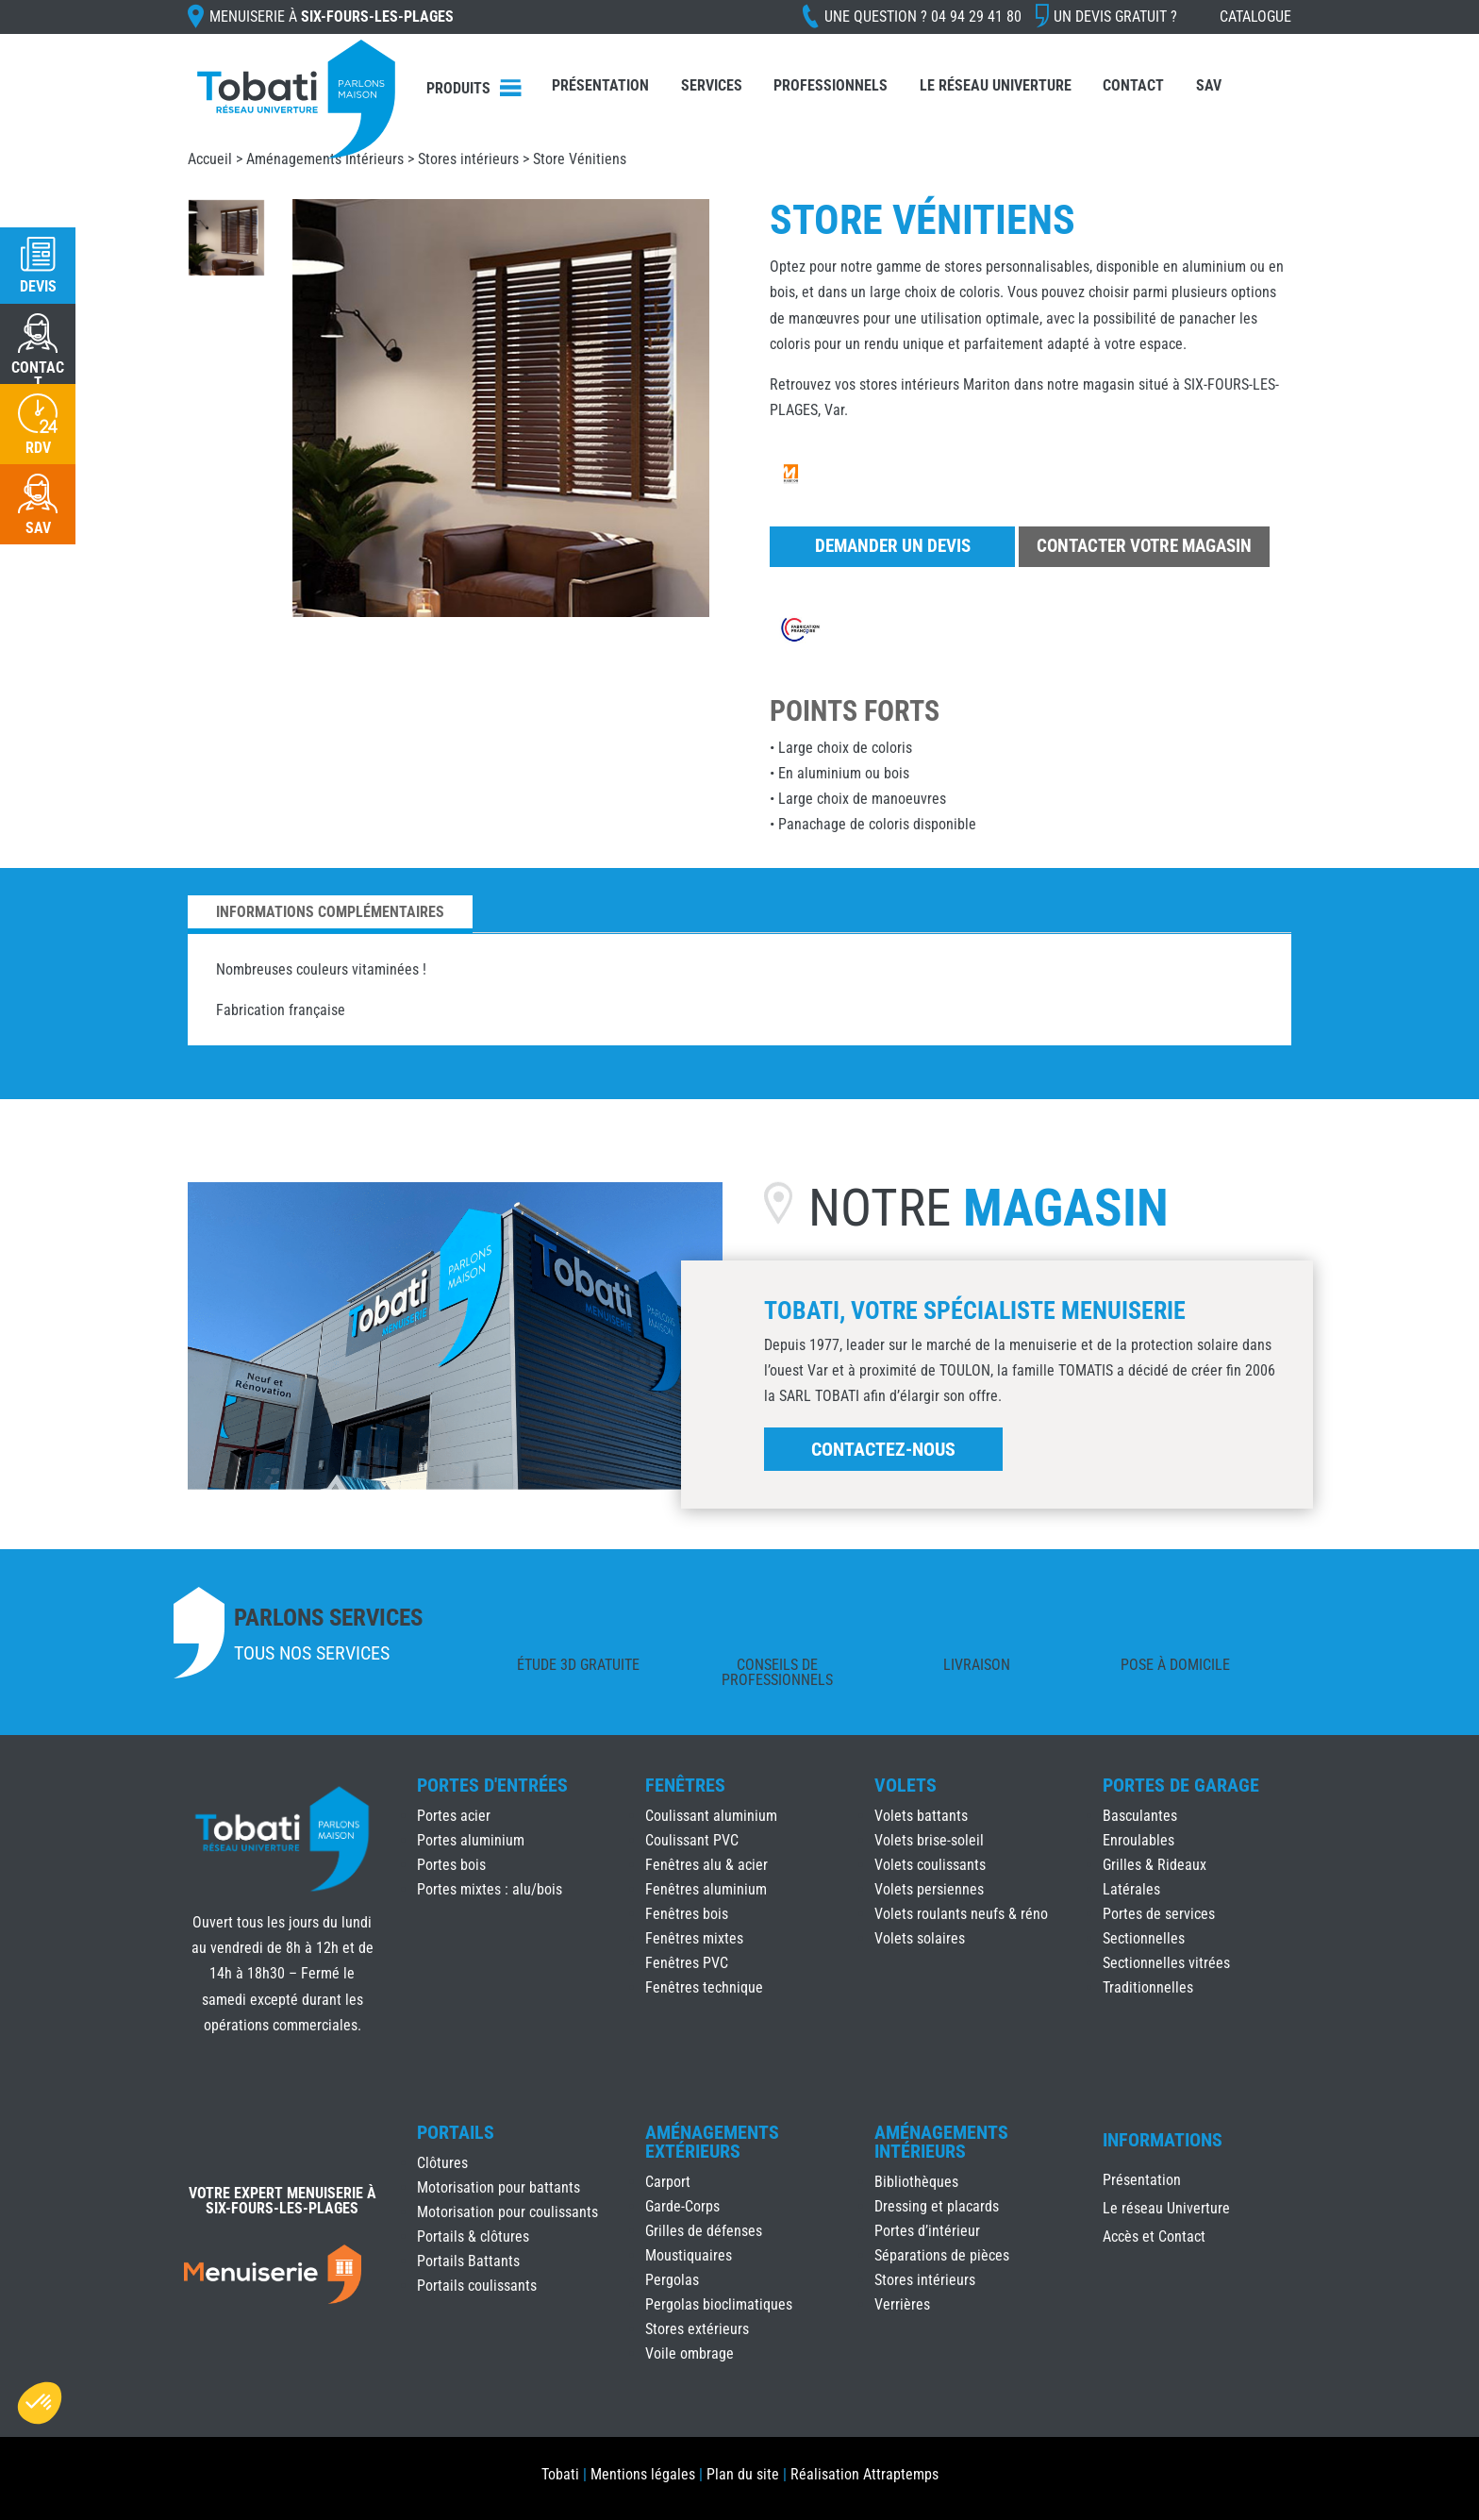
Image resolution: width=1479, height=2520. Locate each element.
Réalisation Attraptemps (864, 2474)
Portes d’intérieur (927, 2231)
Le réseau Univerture (996, 85)
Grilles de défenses (703, 2231)
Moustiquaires (688, 2255)
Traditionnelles (1148, 1987)
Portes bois (451, 1865)
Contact (1133, 85)
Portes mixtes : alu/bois (489, 1889)
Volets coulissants (930, 1865)
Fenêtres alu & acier (706, 1865)
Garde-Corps (682, 2206)
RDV (38, 448)
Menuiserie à (331, 16)
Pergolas (672, 2280)
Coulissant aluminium (711, 1816)
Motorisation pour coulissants (507, 2212)
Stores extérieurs (697, 2329)
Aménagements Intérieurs (325, 159)
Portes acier (453, 1816)
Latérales (1131, 1889)
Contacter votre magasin (1144, 546)
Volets (905, 1785)
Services (711, 85)
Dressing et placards (936, 2206)
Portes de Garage (1181, 1785)
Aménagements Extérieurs (712, 2141)
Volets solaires (919, 1938)
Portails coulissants (477, 2286)
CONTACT (37, 375)
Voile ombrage (689, 2353)
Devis (38, 286)
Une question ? (923, 16)
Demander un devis (893, 546)
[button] (39, 2403)
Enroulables (1138, 1840)
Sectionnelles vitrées (1166, 1963)
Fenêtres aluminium (706, 1889)
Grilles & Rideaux (1154, 1865)
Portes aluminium (470, 1840)
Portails (455, 2132)
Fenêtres (685, 1785)
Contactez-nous (883, 1449)
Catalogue (1255, 16)
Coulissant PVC (692, 1840)
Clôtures (442, 2163)
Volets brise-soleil (929, 1840)
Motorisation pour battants (498, 2187)
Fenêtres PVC (686, 1963)
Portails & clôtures (473, 2236)
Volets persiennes (929, 1889)
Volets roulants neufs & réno (961, 1914)
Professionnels (830, 85)
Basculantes (1140, 1816)
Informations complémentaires (330, 912)
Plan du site (742, 2474)
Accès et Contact (1154, 2237)
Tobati (560, 2474)
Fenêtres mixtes (694, 1938)
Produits (458, 88)
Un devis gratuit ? (1115, 16)
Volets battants (921, 1816)
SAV (1208, 85)
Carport (667, 2182)
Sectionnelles (1144, 1938)
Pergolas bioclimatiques (718, 2304)
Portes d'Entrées (492, 1785)
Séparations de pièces (941, 2255)
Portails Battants (468, 2261)
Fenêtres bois (686, 1914)
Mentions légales (642, 2474)
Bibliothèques (916, 2182)
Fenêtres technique (704, 1987)
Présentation (600, 85)
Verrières (902, 2304)
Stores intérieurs (468, 159)
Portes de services (1159, 1914)
